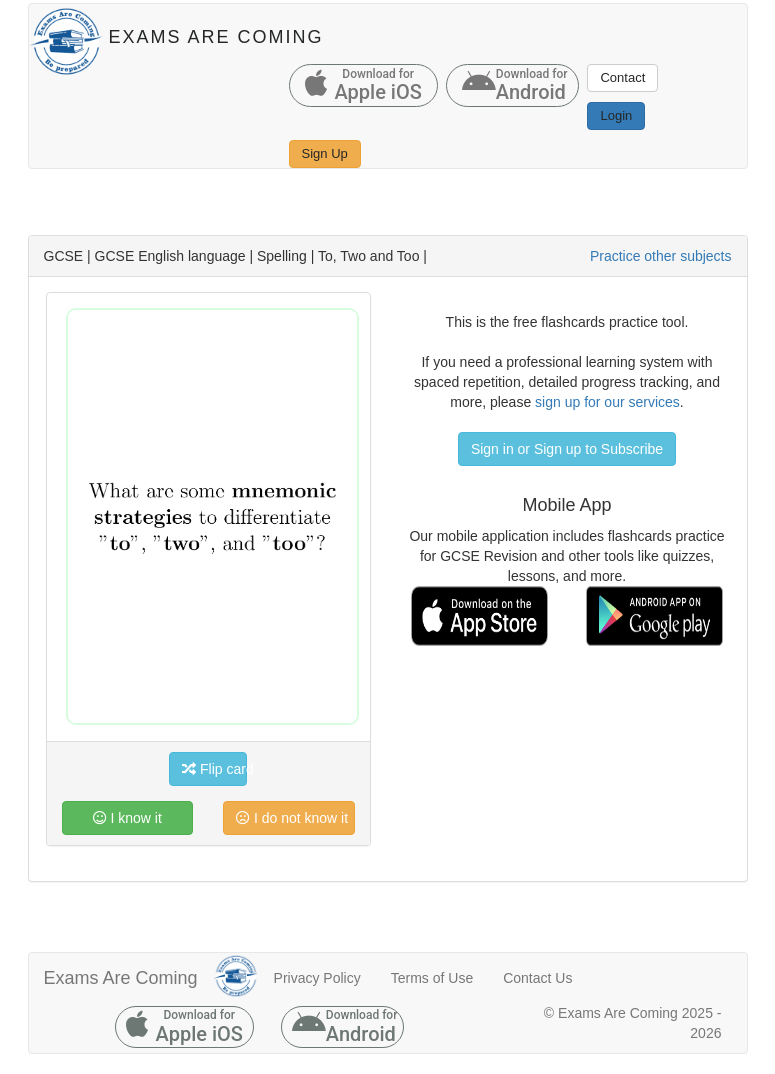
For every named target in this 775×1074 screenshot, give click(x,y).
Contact (622, 77)
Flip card (214, 769)
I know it (127, 818)
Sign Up (325, 153)
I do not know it (292, 818)
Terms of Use (432, 978)
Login (616, 115)
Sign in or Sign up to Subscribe (567, 449)
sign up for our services (607, 402)
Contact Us (537, 978)
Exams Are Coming (121, 978)
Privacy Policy (317, 978)
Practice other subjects (661, 256)
